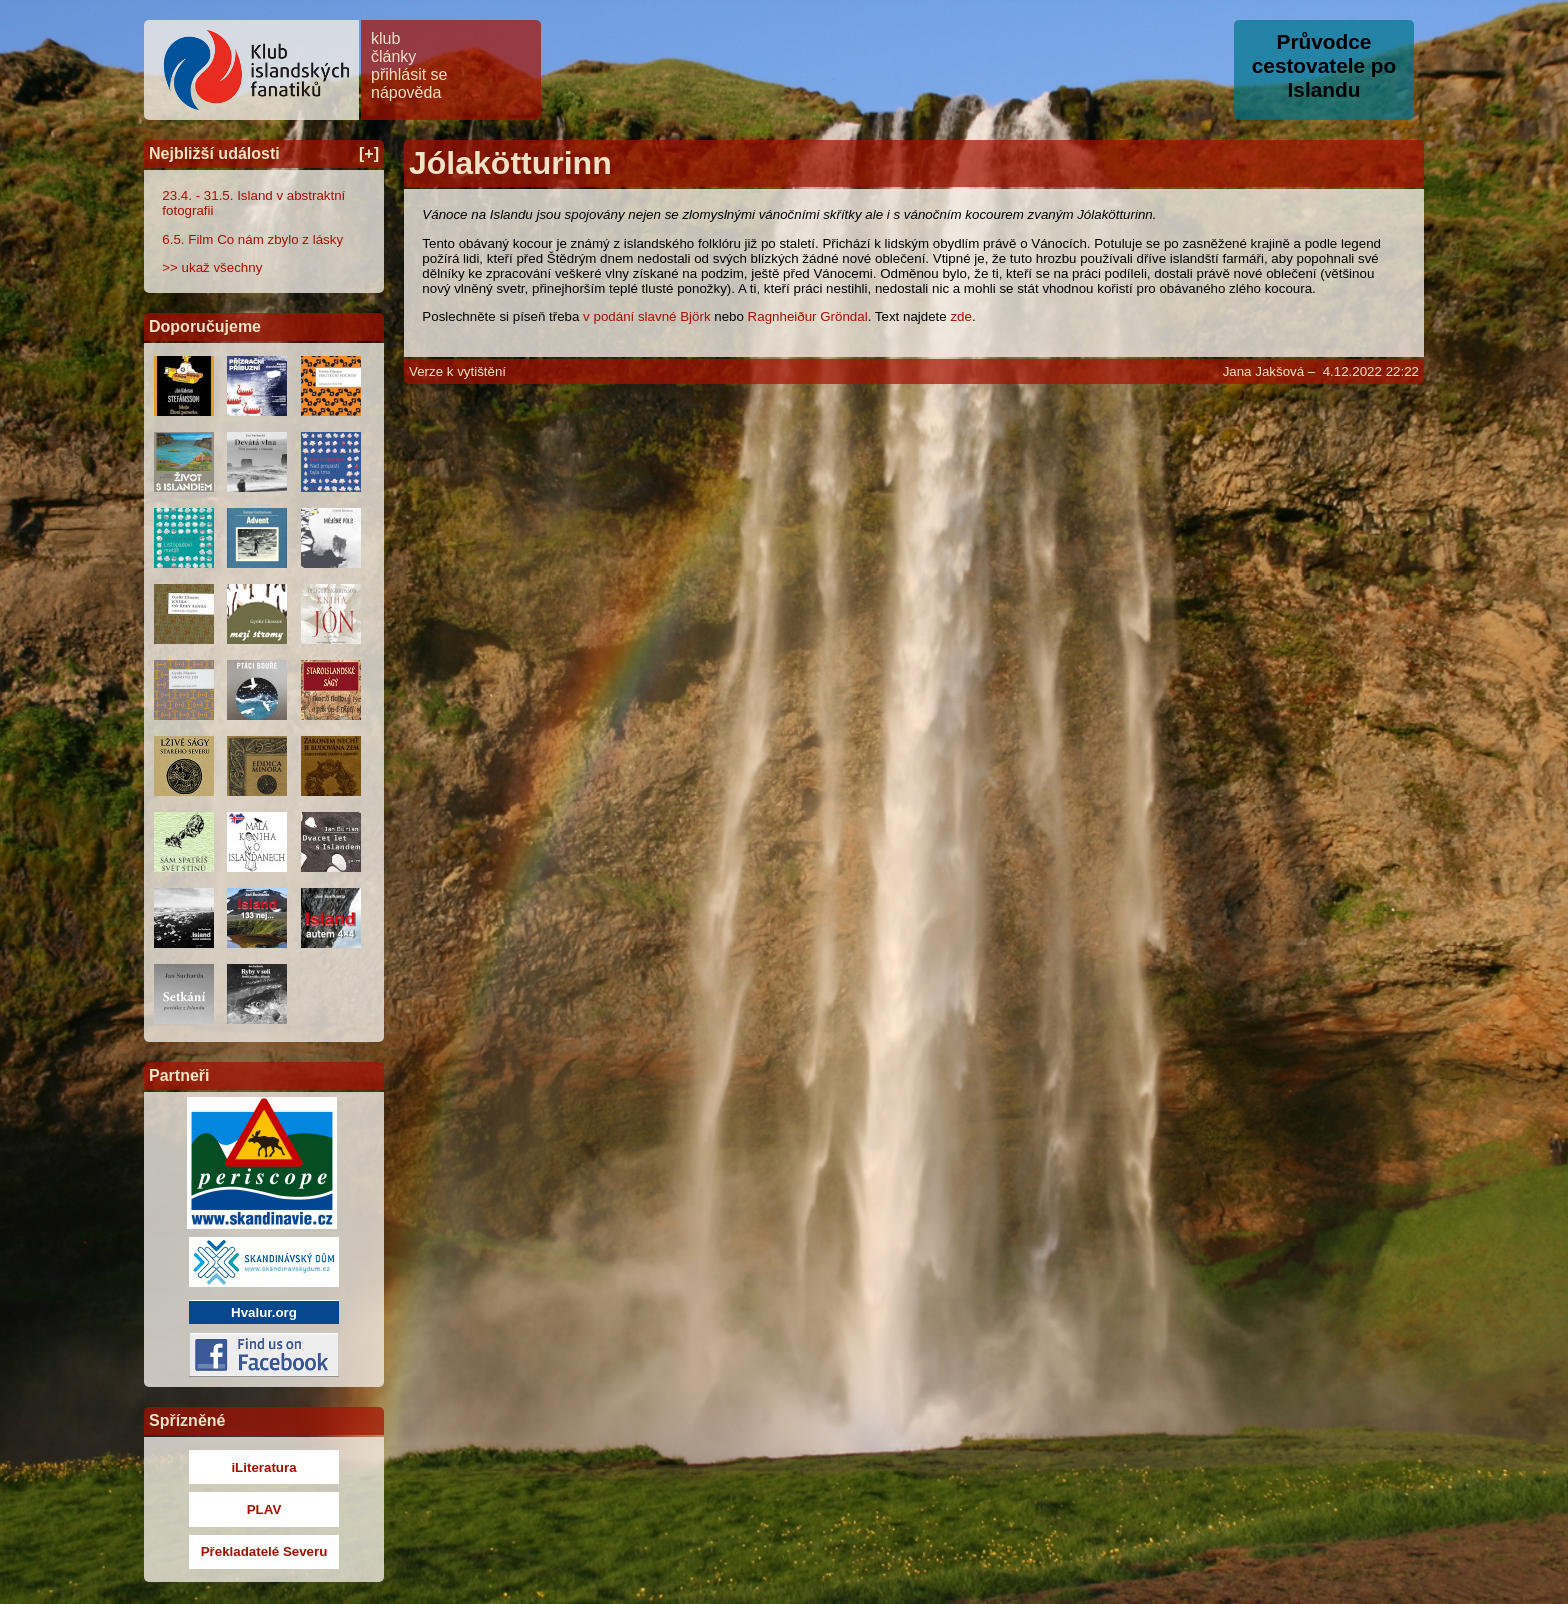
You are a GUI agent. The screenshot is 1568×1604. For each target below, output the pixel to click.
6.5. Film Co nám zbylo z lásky (252, 239)
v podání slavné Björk (646, 316)
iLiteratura (263, 1467)
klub (385, 38)
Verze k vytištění (457, 371)
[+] (369, 153)
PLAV (264, 1509)
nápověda (406, 92)
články (393, 56)
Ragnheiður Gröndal (808, 316)
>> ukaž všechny (212, 267)
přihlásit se (409, 74)
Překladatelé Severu (264, 1551)
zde (961, 316)
